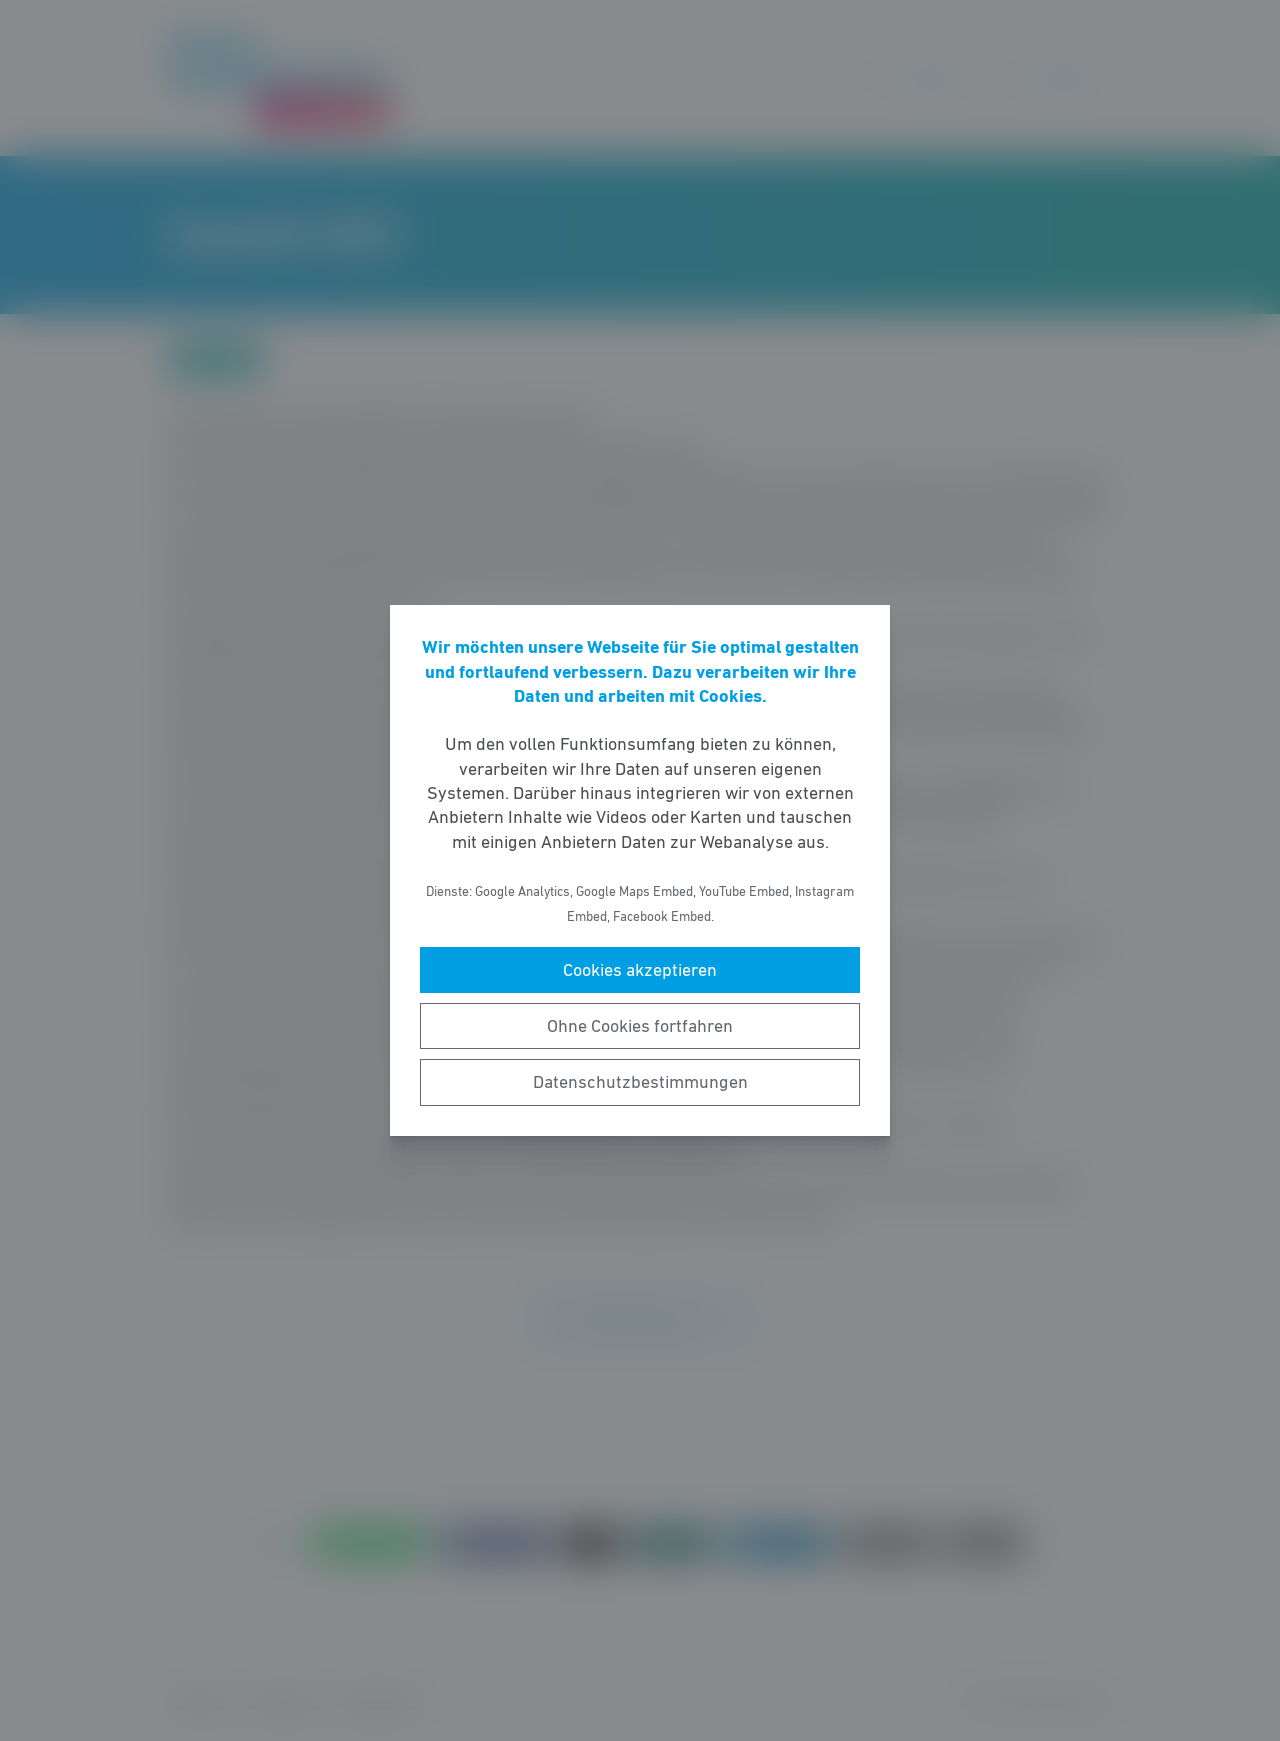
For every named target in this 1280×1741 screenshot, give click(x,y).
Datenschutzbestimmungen (640, 1082)
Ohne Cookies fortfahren (640, 1026)
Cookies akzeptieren (640, 970)
